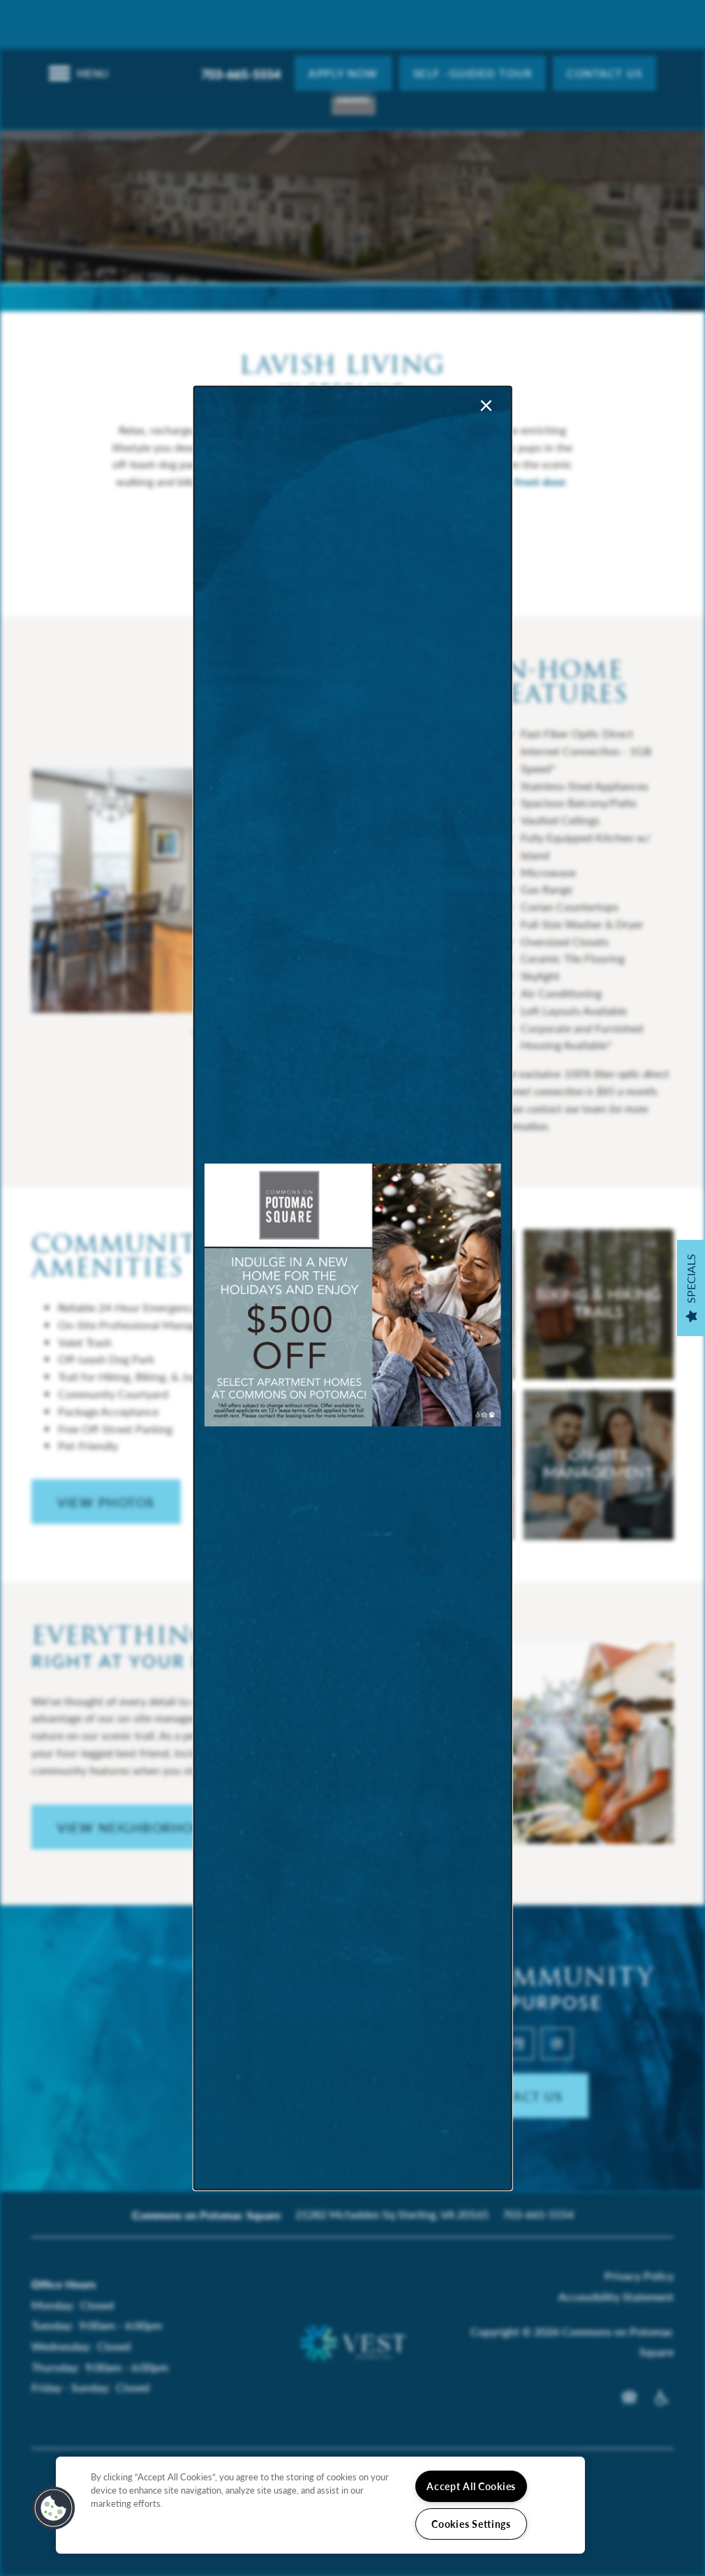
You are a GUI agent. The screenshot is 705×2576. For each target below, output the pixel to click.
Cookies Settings (471, 2524)
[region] (320, 2505)
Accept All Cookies (471, 2486)
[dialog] (353, 1288)
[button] (53, 2508)
